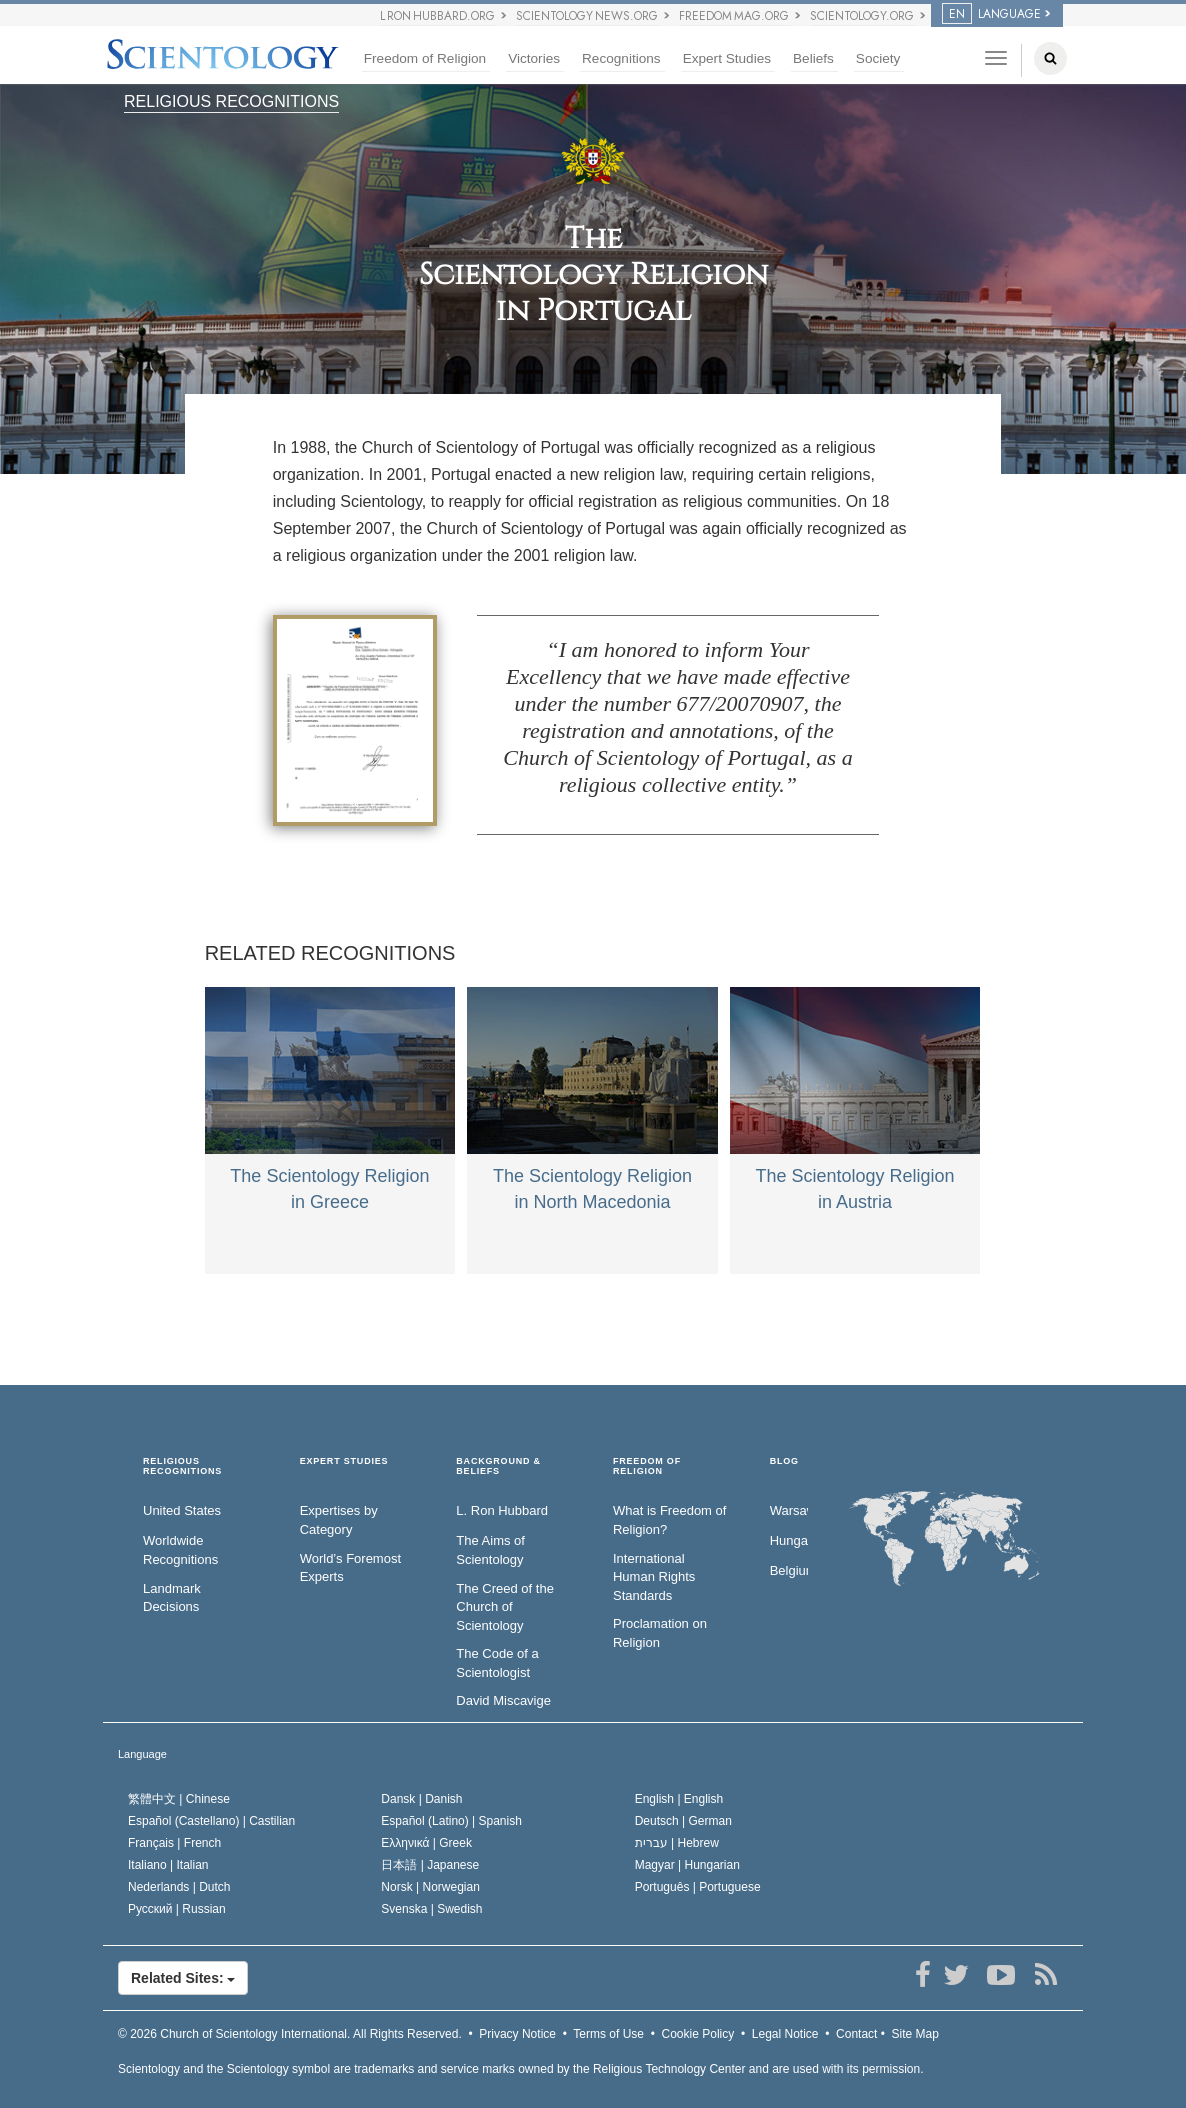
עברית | (677, 1843)
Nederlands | (179, 1887)
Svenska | (431, 1909)
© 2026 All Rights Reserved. (290, 2034)
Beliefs (813, 58)
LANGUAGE (991, 14)
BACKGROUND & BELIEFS (498, 1466)
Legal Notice (785, 2034)
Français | (174, 1843)
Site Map (915, 2034)
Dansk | (421, 1799)
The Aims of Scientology (490, 1550)
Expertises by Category (339, 1520)
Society (878, 58)
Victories (534, 58)
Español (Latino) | (451, 1821)
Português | (698, 1887)
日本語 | (430, 1865)
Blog (784, 1461)
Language (142, 1754)
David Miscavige (503, 1700)
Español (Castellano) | (211, 1821)
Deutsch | (683, 1821)
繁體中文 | (179, 1799)
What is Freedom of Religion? (669, 1520)
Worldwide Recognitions (180, 1550)
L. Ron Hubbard (502, 1510)
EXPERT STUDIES (344, 1461)
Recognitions (621, 58)
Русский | (177, 1909)
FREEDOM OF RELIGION (647, 1466)
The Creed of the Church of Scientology (505, 1607)
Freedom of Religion (425, 58)
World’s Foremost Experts (350, 1568)
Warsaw (789, 1510)
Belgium (789, 1570)
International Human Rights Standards (654, 1577)
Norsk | (430, 1887)
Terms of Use (608, 2034)
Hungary (789, 1540)
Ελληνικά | (426, 1843)
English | (679, 1799)
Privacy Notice (517, 2034)
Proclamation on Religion (660, 1633)
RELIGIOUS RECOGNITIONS (231, 101)
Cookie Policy (698, 2034)
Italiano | (168, 1865)
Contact (856, 2034)
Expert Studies (727, 58)
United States (182, 1510)
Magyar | (687, 1865)
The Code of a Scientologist (497, 1663)
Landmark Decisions (172, 1598)
